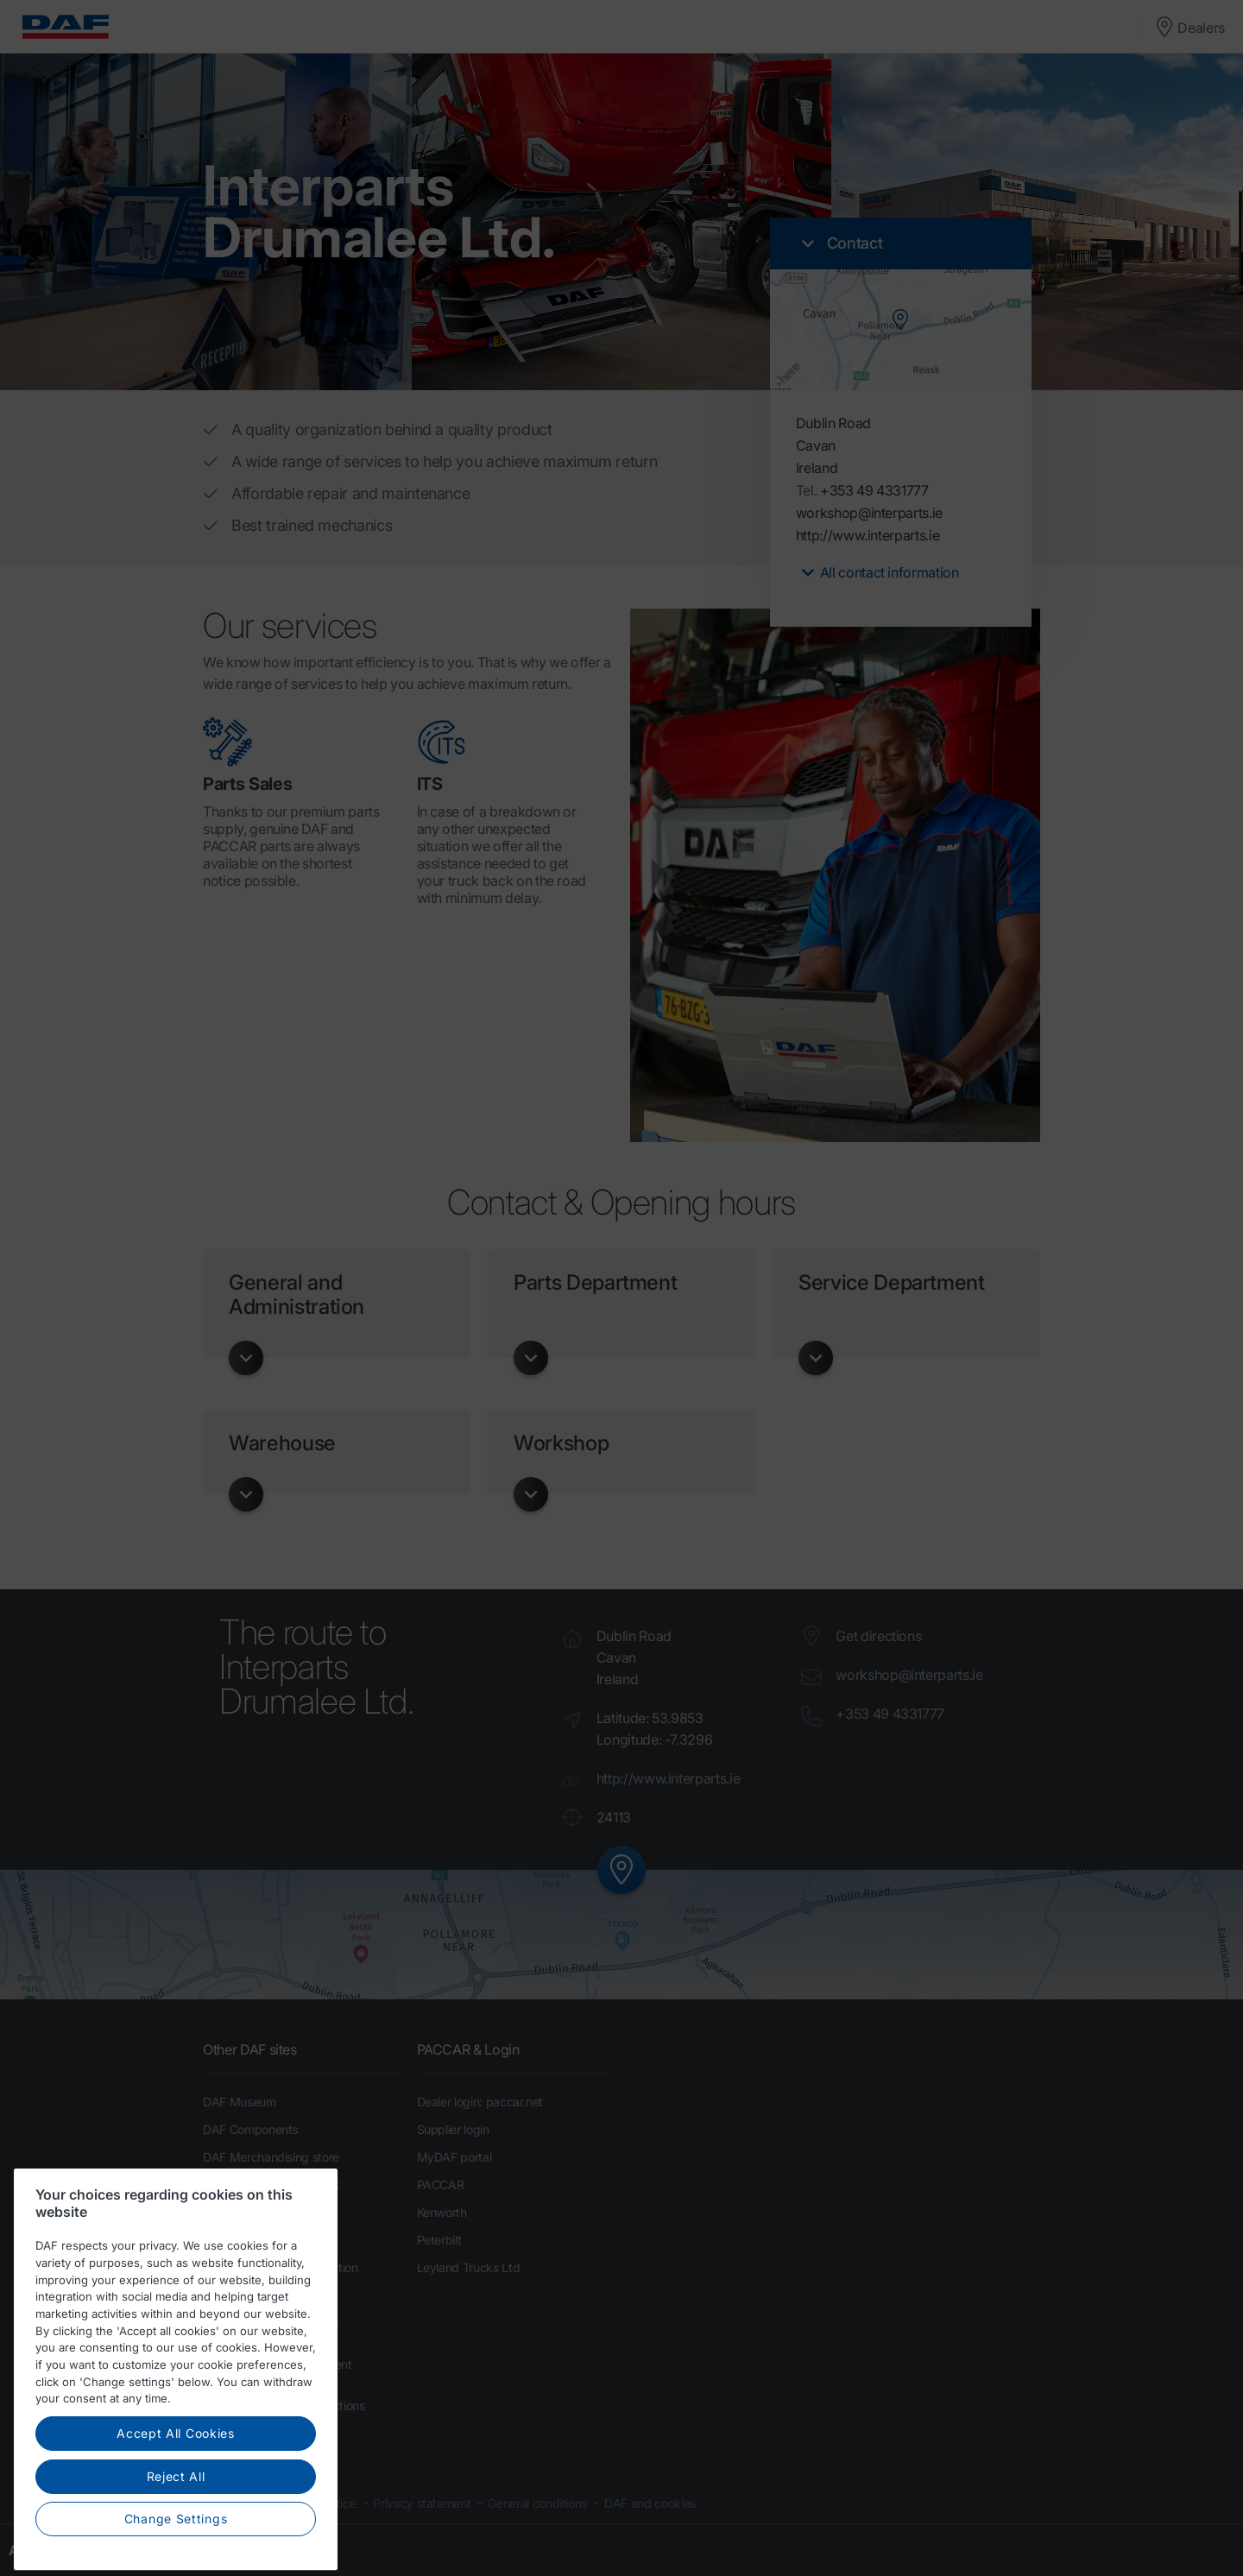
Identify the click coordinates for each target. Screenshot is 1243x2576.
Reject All (176, 2528)
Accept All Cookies (176, 2485)
